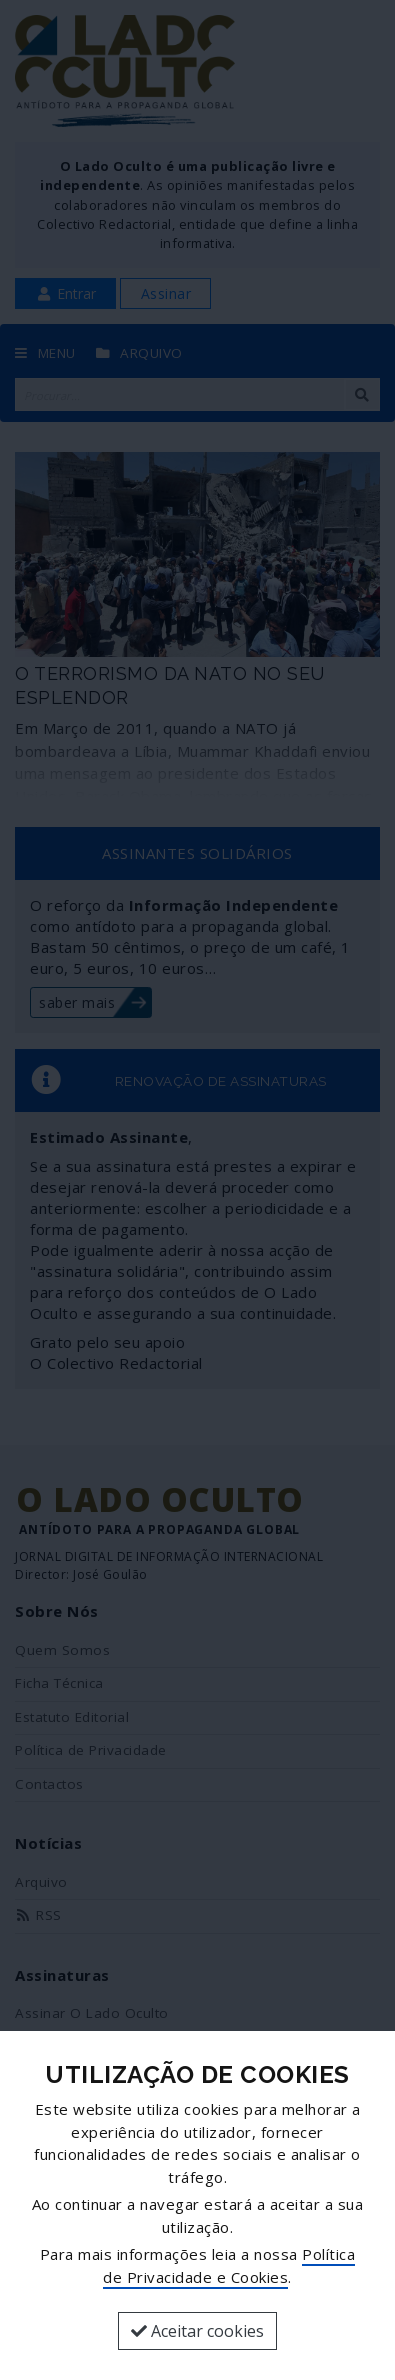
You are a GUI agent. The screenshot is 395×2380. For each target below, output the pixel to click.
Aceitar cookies (197, 2331)
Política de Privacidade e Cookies (229, 2265)
